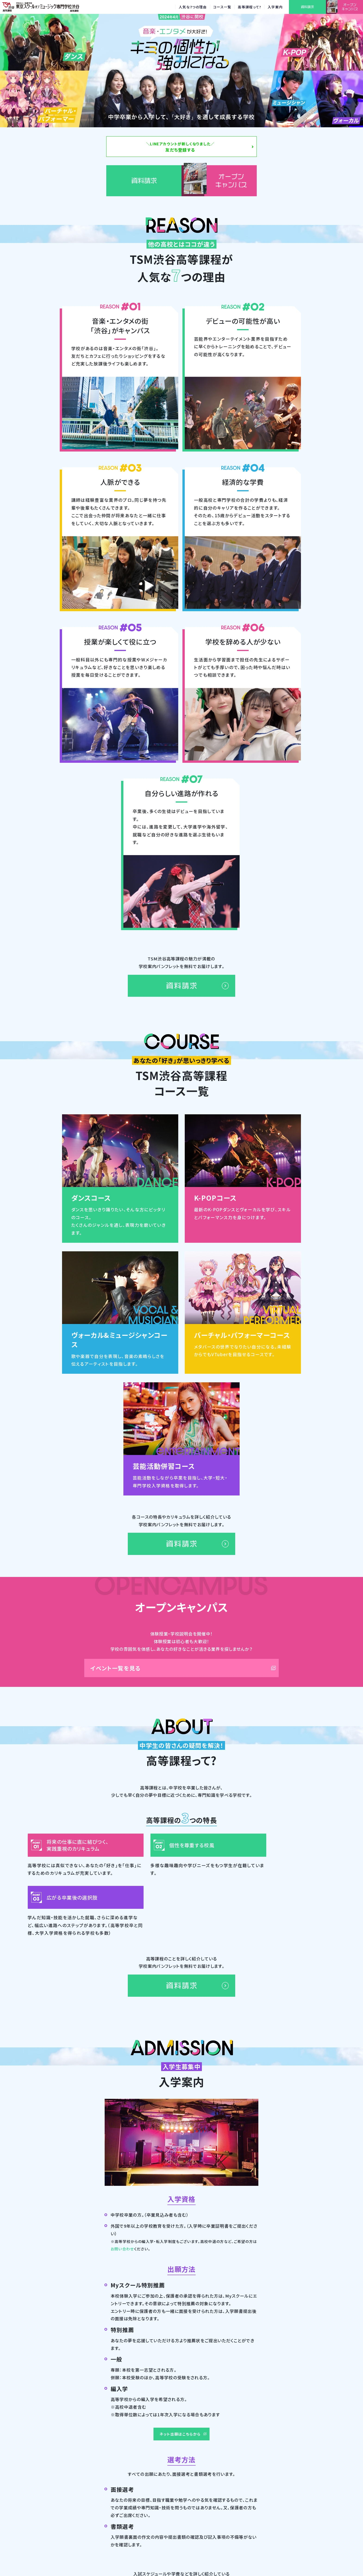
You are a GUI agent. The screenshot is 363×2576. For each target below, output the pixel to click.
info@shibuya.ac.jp (206, 2468)
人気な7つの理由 (193, 7)
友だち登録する (200, 147)
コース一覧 (222, 7)
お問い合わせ (122, 1919)
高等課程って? (249, 7)
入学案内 (275, 7)
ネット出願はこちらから (183, 2106)
